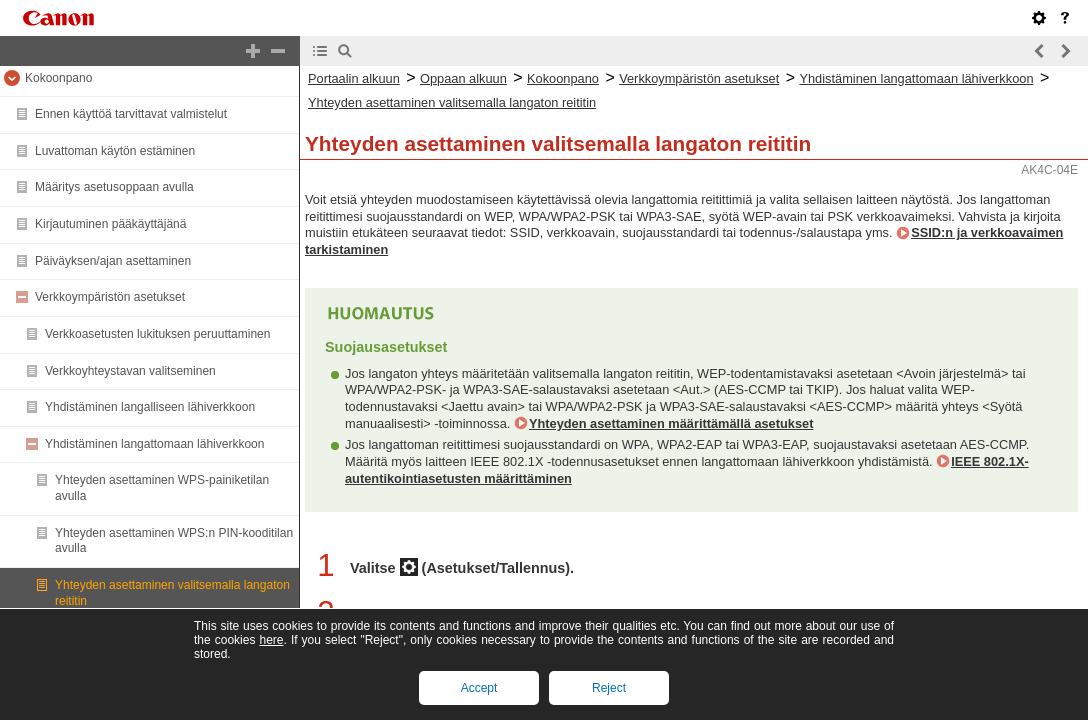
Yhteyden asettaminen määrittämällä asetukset (671, 423)
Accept (479, 688)
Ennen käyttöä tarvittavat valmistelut (131, 114)
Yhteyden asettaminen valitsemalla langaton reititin (452, 102)
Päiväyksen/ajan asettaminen (113, 261)
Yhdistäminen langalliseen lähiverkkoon (150, 407)
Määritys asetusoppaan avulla (114, 187)
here (271, 640)
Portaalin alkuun (354, 78)
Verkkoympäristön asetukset (110, 297)
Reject (609, 688)
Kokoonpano (58, 78)
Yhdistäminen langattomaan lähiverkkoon (154, 444)
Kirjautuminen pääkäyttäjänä (110, 224)
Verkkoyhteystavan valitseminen (130, 371)
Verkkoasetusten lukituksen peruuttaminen (157, 334)
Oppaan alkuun (463, 78)
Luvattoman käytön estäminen (115, 151)
